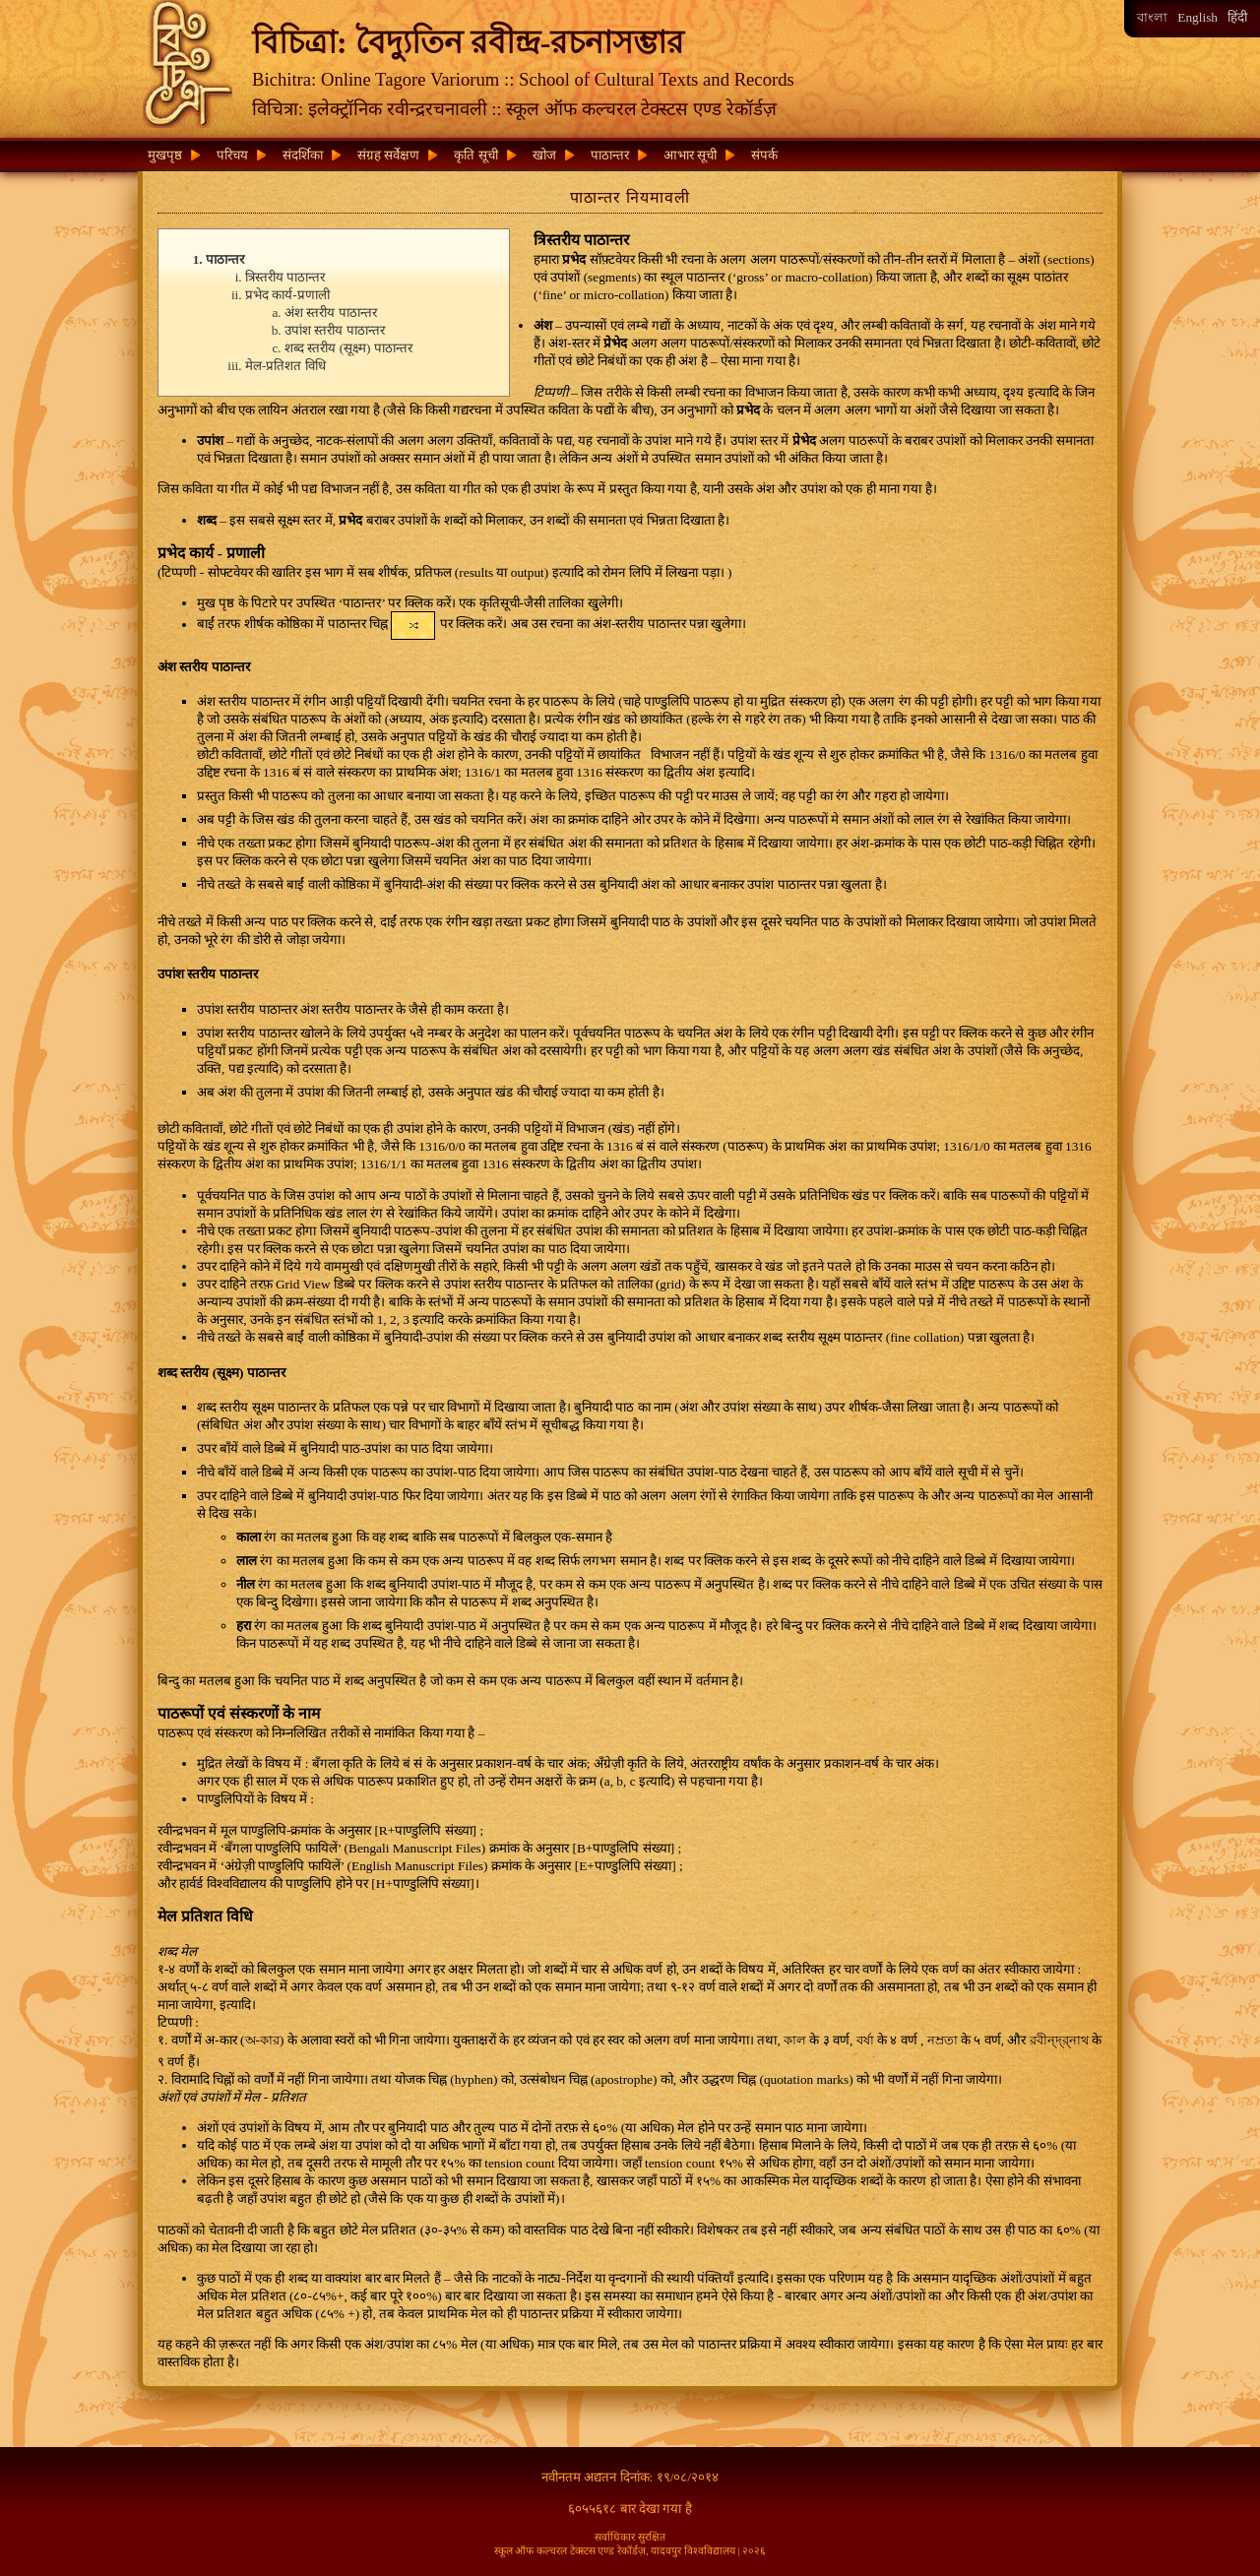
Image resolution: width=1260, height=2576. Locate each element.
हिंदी (1237, 17)
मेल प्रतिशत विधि (205, 1916)
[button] (413, 625)
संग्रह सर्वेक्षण (388, 155)
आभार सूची (690, 155)
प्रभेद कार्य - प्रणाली (211, 552)
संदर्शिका (303, 155)
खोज (544, 155)
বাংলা (1152, 17)
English (1197, 17)
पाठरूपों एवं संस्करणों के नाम (239, 1713)
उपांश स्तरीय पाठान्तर (334, 330)
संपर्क (764, 155)
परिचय (232, 155)
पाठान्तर (610, 155)
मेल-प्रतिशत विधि (285, 365)
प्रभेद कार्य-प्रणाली (287, 294)
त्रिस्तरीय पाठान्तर (285, 277)
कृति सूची (475, 155)
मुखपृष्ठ (165, 155)
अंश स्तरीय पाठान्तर (330, 312)
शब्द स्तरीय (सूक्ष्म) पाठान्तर (348, 348)
